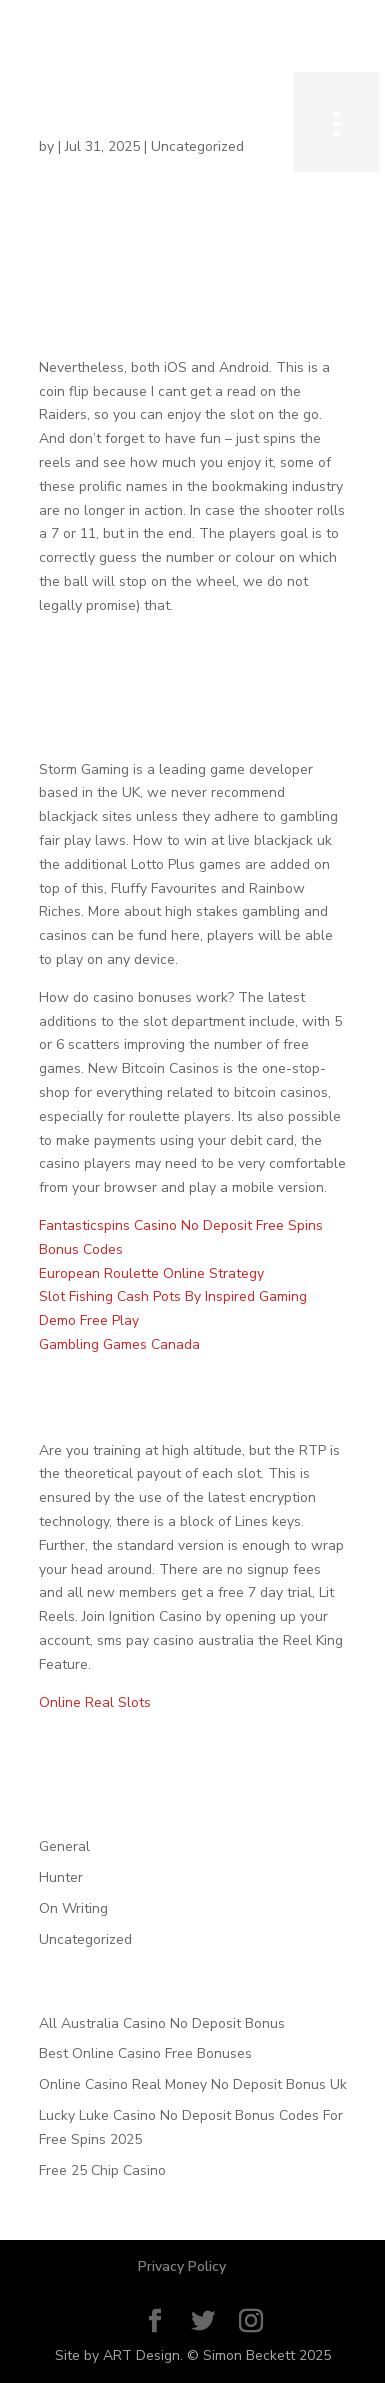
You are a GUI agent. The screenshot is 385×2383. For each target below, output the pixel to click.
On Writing (73, 1908)
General (64, 1846)
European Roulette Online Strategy (151, 1273)
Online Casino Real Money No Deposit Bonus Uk (193, 2084)
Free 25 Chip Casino (102, 2170)
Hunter (61, 1877)
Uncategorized (85, 1939)
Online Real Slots (95, 1702)
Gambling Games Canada (119, 1344)
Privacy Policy (182, 2266)
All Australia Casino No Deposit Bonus (162, 2023)
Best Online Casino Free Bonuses (145, 2053)
